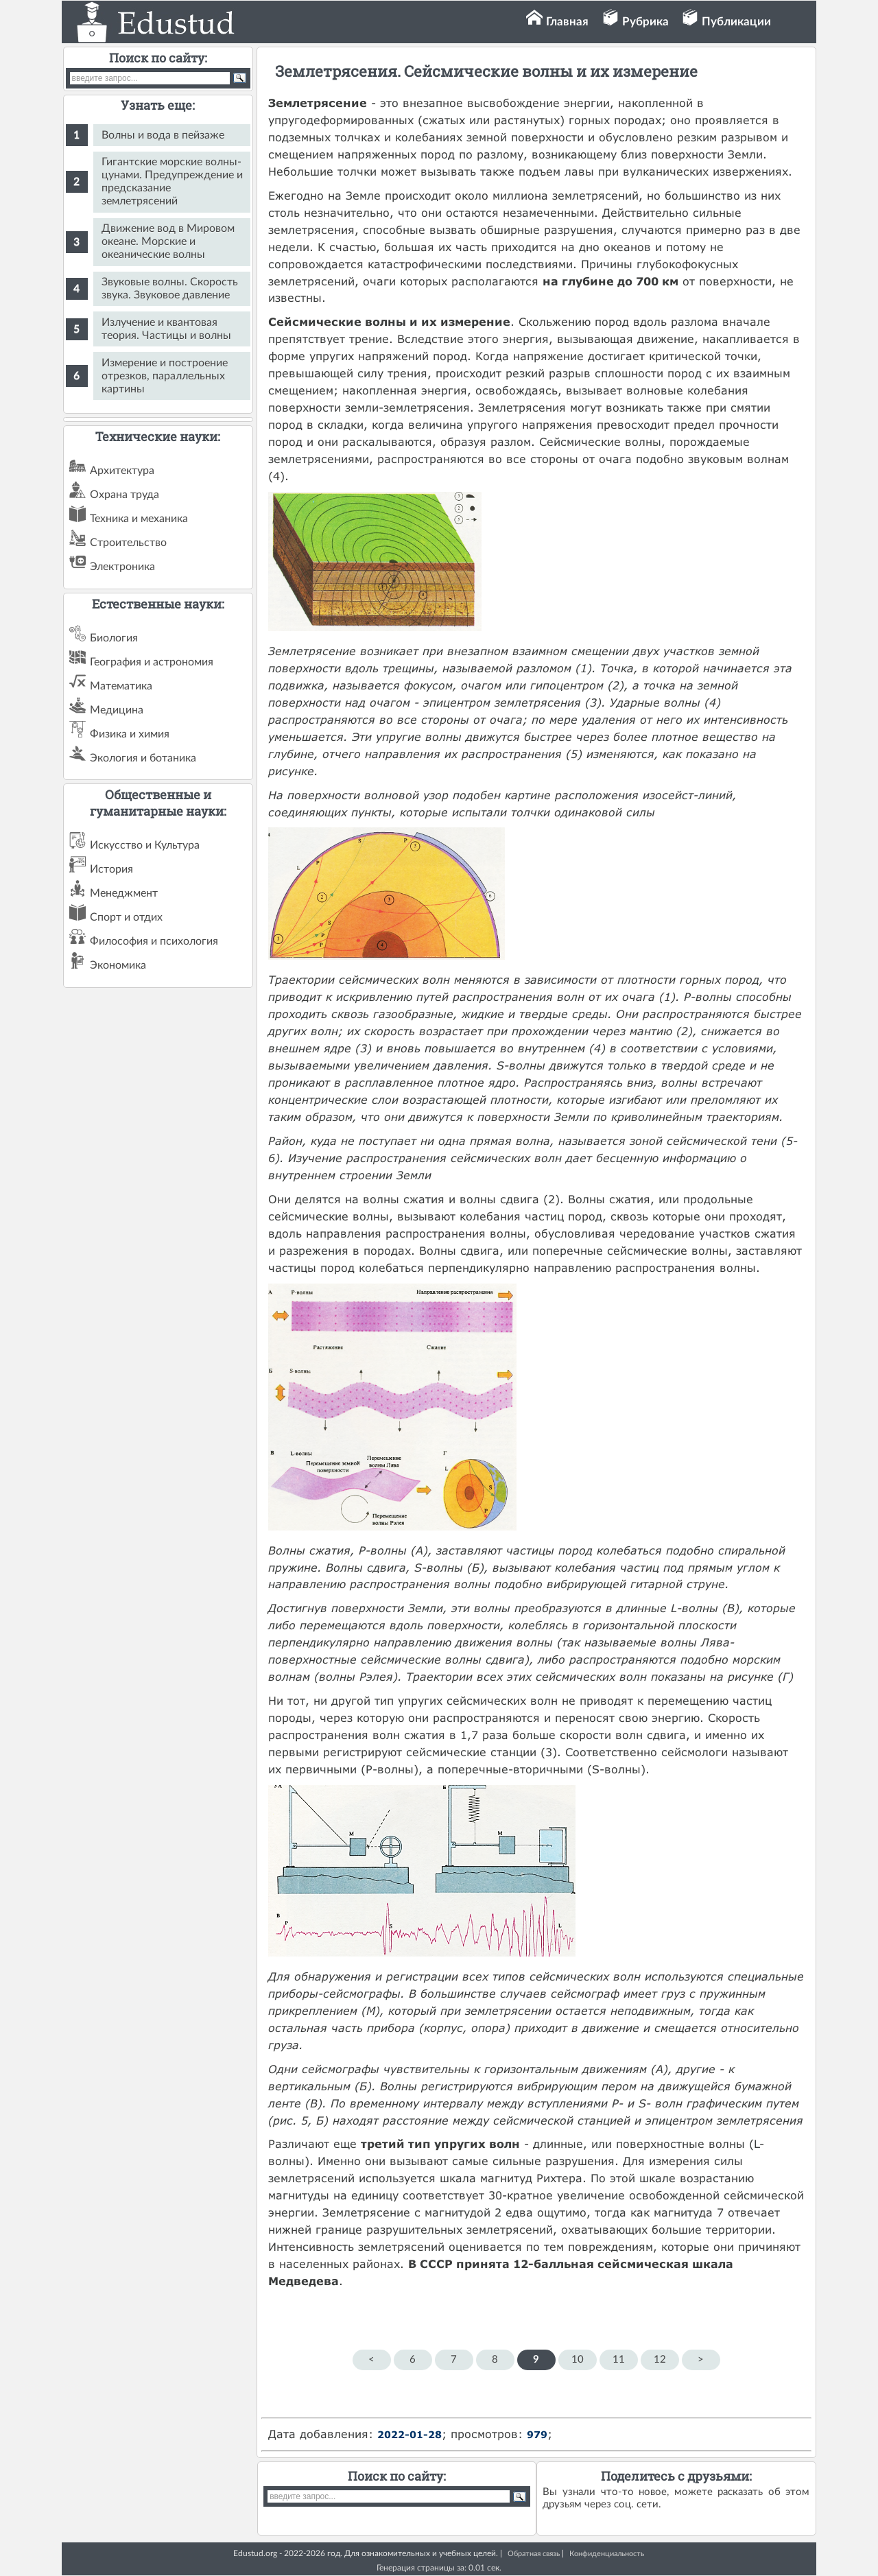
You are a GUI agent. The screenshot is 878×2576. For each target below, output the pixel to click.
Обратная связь (534, 2553)
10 (577, 2359)
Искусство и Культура (145, 845)
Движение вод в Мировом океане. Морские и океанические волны (168, 241)
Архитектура (122, 470)
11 (619, 2359)
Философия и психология (154, 941)
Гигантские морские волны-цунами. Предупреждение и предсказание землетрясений (172, 181)
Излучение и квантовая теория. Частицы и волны (166, 329)
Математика (121, 686)
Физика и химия (129, 734)
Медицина (116, 710)
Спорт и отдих (126, 917)
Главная (567, 21)
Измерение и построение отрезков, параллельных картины (165, 375)
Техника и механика (139, 518)
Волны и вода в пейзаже (163, 135)
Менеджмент (124, 893)
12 (660, 2359)
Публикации (736, 21)
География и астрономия (151, 662)
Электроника (122, 566)
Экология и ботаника (143, 758)
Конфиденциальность (606, 2553)
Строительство (128, 542)
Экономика (118, 965)
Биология (114, 638)
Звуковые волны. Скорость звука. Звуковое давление (170, 288)
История (111, 869)
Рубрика (645, 21)
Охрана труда (124, 494)
